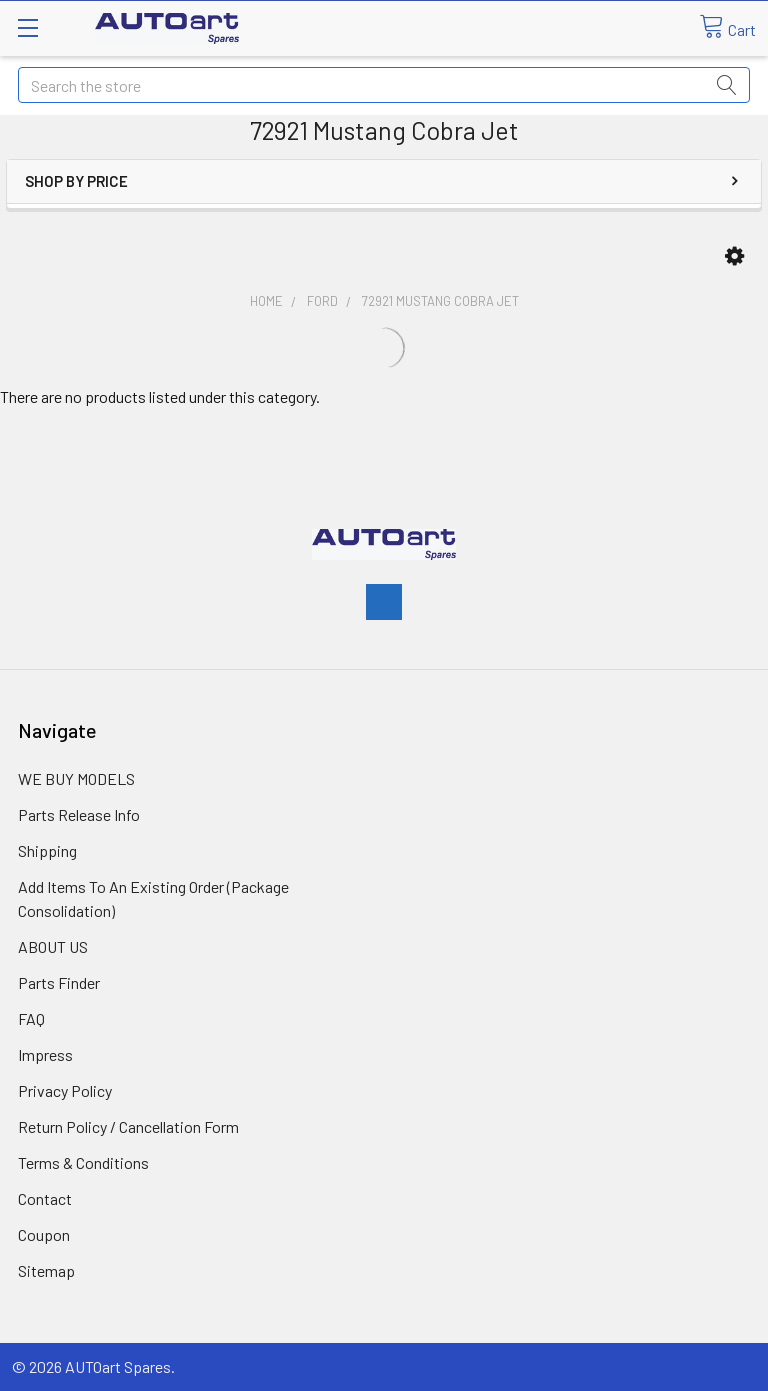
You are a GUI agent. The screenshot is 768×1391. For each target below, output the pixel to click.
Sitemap (46, 1270)
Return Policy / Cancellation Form (128, 1126)
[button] (734, 256)
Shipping (47, 850)
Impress (45, 1054)
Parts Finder (59, 982)
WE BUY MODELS (76, 778)
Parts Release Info (79, 814)
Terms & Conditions (83, 1162)
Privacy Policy (65, 1090)
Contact (45, 1198)
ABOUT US (53, 946)
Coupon (44, 1234)
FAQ (31, 1018)
